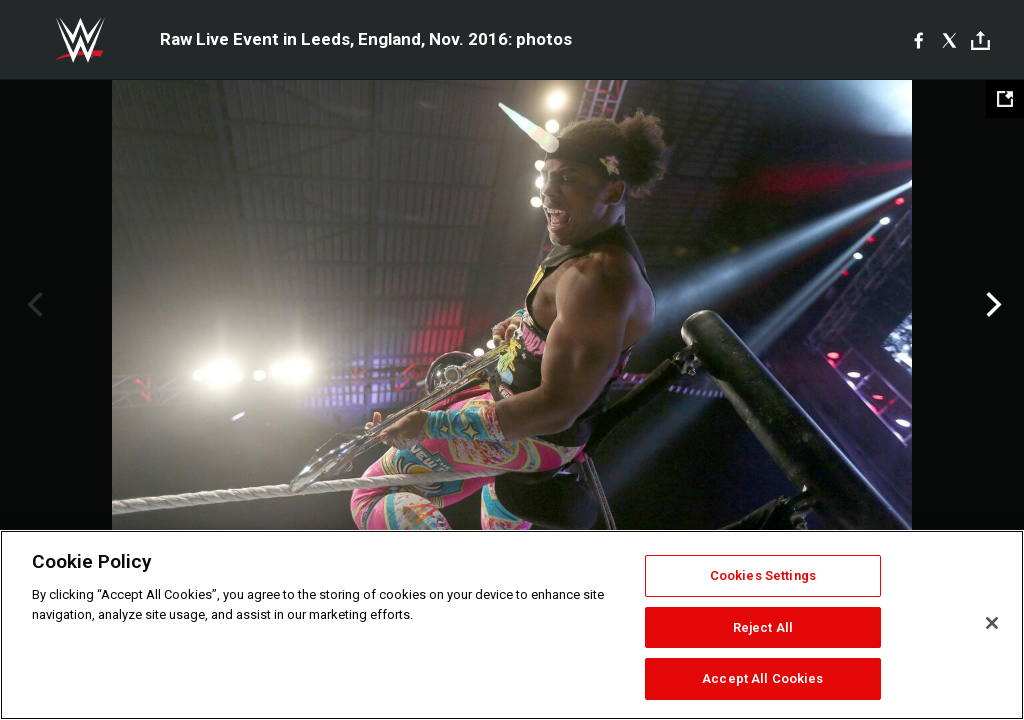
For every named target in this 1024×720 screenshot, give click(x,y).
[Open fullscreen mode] (1005, 99)
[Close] (992, 623)
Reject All (763, 627)
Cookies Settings (763, 575)
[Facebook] (918, 40)
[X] (949, 40)
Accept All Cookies (762, 678)
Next (991, 305)
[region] (512, 625)
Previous (32, 305)
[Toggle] (980, 40)
